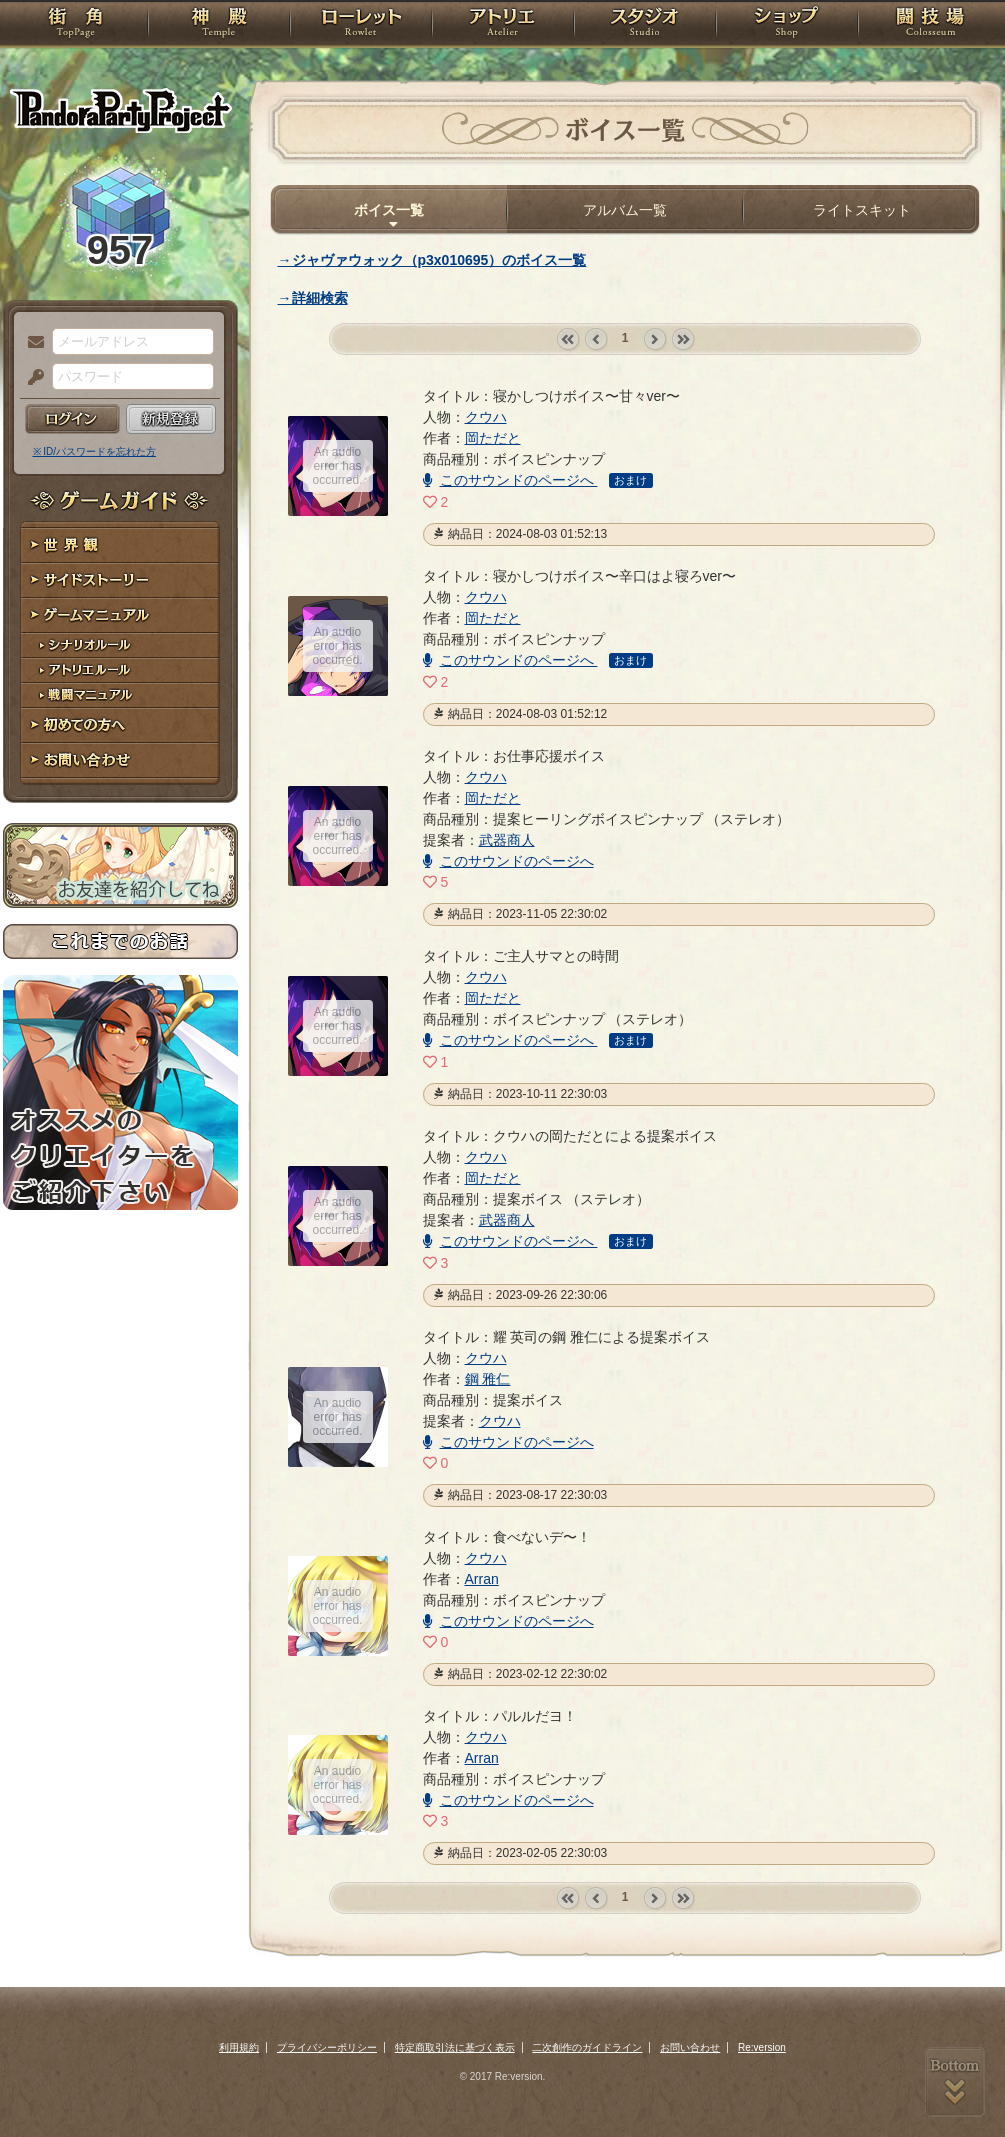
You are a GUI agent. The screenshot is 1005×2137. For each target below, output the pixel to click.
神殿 (219, 25)
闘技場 (930, 25)
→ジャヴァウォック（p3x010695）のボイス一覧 (432, 260)
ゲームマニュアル (120, 615)
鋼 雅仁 (488, 1379)
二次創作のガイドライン (587, 2047)
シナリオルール (120, 645)
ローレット (361, 25)
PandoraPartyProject (120, 110)
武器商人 (507, 840)
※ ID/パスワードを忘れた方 (95, 451)
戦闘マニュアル (120, 695)
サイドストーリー (120, 580)
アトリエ (503, 25)
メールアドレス (31, 343)
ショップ (787, 25)
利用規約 (239, 2047)
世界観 (120, 545)
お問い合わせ (120, 760)
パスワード (31, 378)
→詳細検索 (313, 298)
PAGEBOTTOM (955, 2082)
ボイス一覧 (389, 210)
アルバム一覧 (625, 210)
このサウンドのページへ (510, 480)
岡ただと (493, 438)
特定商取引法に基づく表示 (455, 2047)
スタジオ (645, 25)
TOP (75, 25)
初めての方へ (120, 725)
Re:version (762, 2047)
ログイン (72, 419)
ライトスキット (862, 210)
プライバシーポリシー (327, 2047)
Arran (482, 1579)
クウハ (486, 417)
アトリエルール (120, 670)
